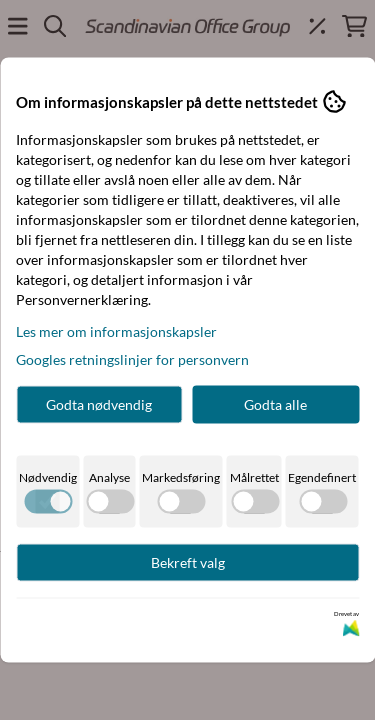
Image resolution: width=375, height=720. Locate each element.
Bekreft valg (188, 562)
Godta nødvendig (99, 404)
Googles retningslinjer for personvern (132, 359)
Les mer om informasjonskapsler (116, 331)
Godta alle (275, 404)
